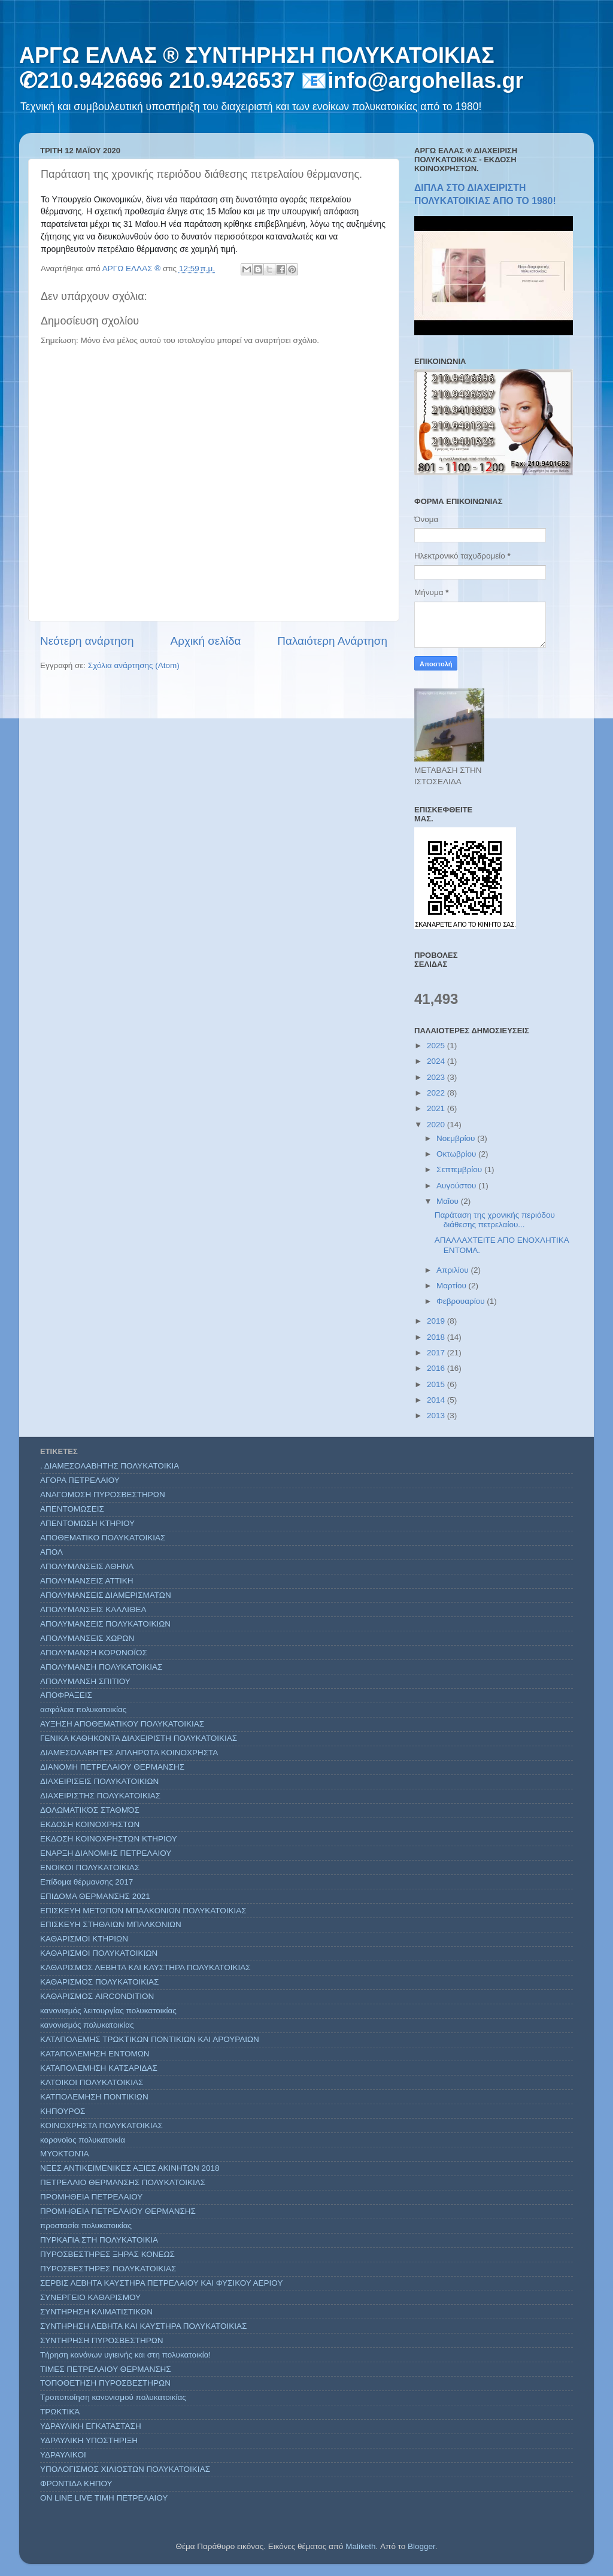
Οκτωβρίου (457, 1153)
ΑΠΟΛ (51, 1552)
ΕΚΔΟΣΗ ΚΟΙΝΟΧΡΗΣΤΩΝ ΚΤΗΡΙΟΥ (108, 1838)
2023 (437, 1077)
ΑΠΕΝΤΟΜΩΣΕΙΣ (72, 1508)
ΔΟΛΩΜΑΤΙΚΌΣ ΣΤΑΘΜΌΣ (89, 1810)
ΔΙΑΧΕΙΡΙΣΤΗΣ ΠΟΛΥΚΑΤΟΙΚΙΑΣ (100, 1795)
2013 (437, 1415)
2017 (437, 1352)
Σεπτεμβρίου (460, 1169)
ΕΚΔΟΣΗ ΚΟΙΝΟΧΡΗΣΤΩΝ (89, 1824)
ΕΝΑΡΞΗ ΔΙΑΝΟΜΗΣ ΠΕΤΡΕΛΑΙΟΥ (105, 1853)
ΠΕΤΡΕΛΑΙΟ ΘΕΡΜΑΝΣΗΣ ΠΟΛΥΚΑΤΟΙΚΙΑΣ (122, 2182)
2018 (437, 1337)
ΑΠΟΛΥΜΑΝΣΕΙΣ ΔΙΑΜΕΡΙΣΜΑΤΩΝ (105, 1595)
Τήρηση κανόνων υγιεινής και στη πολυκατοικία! (125, 2354)
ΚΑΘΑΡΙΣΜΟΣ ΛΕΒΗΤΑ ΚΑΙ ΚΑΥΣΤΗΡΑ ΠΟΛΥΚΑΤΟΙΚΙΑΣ (145, 1967)
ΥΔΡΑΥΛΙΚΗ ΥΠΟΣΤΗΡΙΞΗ (89, 2440)
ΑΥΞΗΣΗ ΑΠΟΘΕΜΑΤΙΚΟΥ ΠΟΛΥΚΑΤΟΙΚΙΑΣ (122, 1723)
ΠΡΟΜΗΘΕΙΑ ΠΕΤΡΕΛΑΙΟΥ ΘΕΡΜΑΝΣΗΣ (118, 2211)
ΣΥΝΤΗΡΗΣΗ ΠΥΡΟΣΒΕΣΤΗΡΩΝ (101, 2340)
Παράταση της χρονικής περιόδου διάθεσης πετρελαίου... (495, 1219)
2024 (437, 1061)
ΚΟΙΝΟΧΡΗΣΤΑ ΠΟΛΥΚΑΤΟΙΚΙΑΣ (101, 2125)
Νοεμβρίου (456, 1138)
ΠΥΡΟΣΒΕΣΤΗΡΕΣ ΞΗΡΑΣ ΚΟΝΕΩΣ (107, 2254)
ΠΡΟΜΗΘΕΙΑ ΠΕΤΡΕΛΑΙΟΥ (91, 2196)
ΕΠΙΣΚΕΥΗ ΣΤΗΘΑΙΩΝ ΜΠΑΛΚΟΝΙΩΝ (110, 1924)
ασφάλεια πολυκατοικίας (83, 1709)
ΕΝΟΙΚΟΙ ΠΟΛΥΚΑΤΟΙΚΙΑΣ (89, 1867)
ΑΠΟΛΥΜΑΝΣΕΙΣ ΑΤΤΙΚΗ (86, 1580)
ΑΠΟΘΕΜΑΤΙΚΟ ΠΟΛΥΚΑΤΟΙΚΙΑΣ (102, 1537)
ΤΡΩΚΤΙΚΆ (60, 2411)
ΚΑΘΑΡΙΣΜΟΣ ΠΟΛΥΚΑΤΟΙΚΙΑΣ (99, 1981)
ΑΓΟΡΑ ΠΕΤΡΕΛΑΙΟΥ (80, 1480)
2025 (437, 1045)
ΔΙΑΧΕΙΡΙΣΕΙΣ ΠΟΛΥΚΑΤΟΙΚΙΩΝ (99, 1781)
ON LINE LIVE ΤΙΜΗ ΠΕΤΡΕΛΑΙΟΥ (104, 2497)
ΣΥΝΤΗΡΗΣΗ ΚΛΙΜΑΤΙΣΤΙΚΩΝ (96, 2311)
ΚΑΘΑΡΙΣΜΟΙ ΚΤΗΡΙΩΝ (84, 1938)
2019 (437, 1320)
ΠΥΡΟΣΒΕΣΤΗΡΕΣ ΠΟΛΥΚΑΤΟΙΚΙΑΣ (108, 2268)
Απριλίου (453, 1270)
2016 (437, 1368)
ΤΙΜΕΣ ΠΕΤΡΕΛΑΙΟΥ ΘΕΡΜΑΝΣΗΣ (105, 2369)
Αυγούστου (457, 1185)
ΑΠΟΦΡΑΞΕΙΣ (66, 1695)
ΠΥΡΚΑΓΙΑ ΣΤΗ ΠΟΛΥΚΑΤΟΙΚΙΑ (99, 2239)
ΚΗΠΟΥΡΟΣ (62, 2111)
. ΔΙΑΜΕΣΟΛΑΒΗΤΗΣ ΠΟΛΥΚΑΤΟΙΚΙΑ (109, 1465)
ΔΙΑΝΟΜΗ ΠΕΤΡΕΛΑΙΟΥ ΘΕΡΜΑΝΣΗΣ (112, 1766)
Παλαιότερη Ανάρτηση (332, 641)
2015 (437, 1384)
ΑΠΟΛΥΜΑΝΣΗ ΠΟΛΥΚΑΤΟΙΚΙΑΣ (101, 1666)
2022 (437, 1092)
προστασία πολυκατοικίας (86, 2225)
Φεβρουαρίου (461, 1301)
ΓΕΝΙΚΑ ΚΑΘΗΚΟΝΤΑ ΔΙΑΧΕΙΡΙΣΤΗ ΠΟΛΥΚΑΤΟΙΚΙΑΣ (138, 1738)
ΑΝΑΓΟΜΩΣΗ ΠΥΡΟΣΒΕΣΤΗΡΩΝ (102, 1494)
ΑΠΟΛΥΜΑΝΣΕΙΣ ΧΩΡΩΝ (87, 1638)
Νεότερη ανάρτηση (87, 641)
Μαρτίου (452, 1285)
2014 (437, 1399)
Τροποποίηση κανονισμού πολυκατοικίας (113, 2397)
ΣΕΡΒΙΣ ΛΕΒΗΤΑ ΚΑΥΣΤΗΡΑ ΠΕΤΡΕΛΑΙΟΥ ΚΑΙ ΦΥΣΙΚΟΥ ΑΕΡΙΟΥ (161, 2282)
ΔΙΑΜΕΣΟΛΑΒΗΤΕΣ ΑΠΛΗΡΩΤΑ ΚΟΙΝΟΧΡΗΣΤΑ (129, 1752)
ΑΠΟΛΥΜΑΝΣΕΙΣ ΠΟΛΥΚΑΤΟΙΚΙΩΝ (105, 1623)
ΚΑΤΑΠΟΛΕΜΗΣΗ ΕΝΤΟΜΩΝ (94, 2053)
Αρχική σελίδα (206, 641)
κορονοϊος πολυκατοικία (82, 2139)
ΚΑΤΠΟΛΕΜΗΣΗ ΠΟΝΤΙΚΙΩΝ (94, 2096)
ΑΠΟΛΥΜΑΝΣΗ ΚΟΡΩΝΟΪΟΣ (93, 1652)
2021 (437, 1108)
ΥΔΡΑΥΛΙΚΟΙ (63, 2454)
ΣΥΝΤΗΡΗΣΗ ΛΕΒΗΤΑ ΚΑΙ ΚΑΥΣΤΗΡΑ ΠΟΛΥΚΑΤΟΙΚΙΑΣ (143, 2326)
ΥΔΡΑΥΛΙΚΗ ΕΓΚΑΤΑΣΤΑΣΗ (90, 2426)
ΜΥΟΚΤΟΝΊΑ (64, 2153)
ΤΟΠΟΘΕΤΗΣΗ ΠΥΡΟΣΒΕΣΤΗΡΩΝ (105, 2382)
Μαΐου (448, 1201)
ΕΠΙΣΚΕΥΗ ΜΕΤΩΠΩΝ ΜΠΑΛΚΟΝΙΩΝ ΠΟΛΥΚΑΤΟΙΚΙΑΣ (143, 1910)
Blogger (421, 2546)
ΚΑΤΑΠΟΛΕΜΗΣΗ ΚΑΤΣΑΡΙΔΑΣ (98, 2068)
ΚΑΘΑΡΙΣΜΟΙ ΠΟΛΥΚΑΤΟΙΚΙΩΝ (98, 1953)
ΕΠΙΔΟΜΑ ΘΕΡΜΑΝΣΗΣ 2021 (95, 1896)
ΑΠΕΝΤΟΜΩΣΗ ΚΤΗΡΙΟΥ (87, 1523)
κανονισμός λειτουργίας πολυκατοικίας (108, 2010)
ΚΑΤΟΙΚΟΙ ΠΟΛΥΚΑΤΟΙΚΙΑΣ (91, 2082)
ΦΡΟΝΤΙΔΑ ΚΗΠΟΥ (76, 2483)
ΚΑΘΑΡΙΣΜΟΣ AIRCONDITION (97, 1996)
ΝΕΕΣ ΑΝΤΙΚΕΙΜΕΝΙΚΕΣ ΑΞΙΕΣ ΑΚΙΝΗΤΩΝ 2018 (130, 2168)
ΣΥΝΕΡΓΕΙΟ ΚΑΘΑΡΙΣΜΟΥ (90, 2297)
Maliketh (360, 2546)
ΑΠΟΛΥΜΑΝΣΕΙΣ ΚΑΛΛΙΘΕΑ (93, 1609)
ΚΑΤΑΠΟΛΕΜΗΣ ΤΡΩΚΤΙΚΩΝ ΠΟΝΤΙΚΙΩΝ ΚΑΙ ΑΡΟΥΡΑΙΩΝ (149, 2039)
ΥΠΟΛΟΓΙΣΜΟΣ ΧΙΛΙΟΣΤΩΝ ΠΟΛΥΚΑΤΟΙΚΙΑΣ (125, 2469)
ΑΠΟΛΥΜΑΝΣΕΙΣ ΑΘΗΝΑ (86, 1566)
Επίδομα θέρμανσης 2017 (86, 1881)
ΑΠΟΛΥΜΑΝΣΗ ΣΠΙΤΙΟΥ (85, 1681)
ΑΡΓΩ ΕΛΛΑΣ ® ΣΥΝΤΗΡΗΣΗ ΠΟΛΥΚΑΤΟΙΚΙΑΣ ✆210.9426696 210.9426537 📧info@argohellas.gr (271, 68)
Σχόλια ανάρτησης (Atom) (134, 665)
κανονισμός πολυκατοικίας (87, 2024)
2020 (437, 1124)
